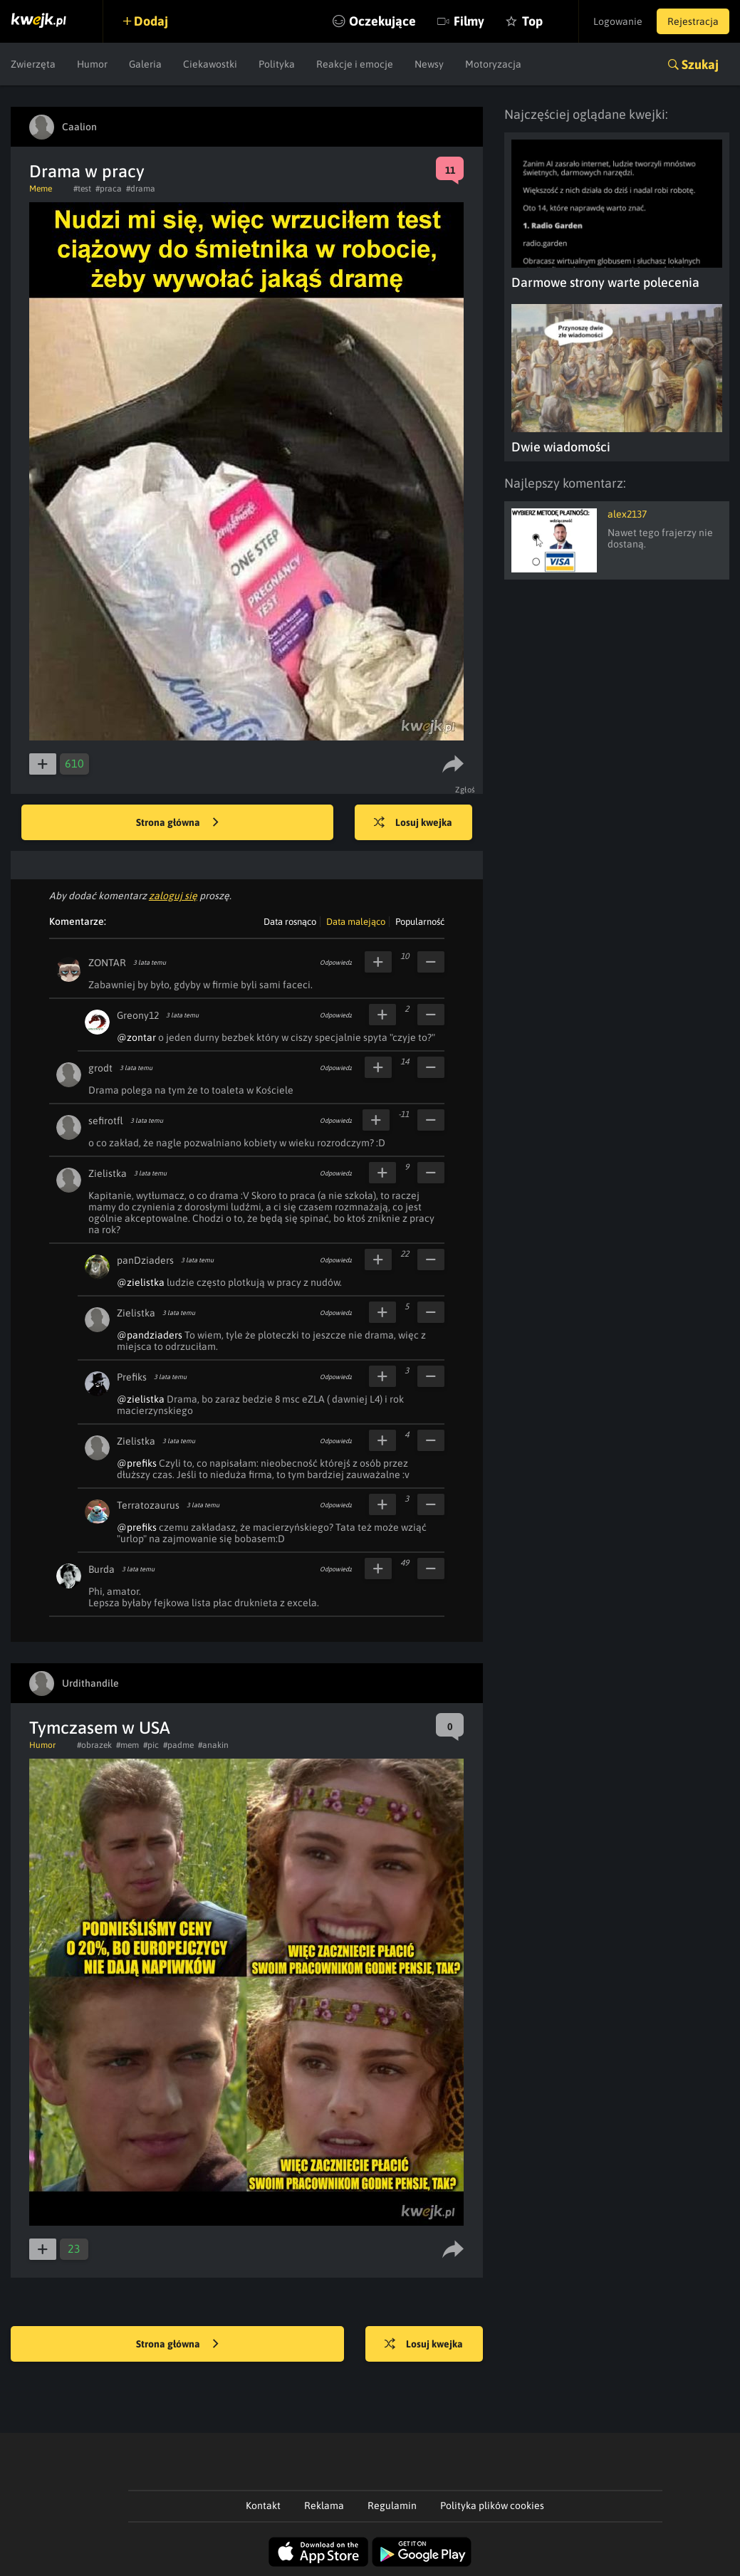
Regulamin (392, 2505)
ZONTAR (107, 962)
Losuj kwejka (413, 823)
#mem (127, 1745)
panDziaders (145, 1260)
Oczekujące (382, 21)
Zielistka (107, 1173)
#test (82, 189)
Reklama (324, 2505)
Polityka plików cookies (492, 2505)
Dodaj (151, 21)
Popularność (419, 921)
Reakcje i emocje (354, 64)
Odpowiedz (336, 962)
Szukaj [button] (700, 64)
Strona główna (177, 823)
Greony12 (138, 1015)
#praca (108, 189)
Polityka (277, 64)
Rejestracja (693, 21)
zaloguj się (173, 895)
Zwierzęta (33, 64)
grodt (100, 1068)
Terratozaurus (148, 1505)
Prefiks (132, 1377)
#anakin (213, 1745)
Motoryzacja (493, 64)
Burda (101, 1569)
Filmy (469, 21)
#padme (178, 1745)
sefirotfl (105, 1120)
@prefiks (137, 1463)
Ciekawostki (210, 64)
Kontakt (263, 2505)
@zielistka (141, 1282)
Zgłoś (465, 789)
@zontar (136, 1037)
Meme (40, 189)
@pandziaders (149, 1335)
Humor (92, 64)
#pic (151, 1745)
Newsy (429, 64)
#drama (140, 189)
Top (532, 21)
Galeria (145, 64)
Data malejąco (355, 921)
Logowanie (617, 21)
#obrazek (94, 1745)
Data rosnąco (290, 921)
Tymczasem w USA (99, 1727)
